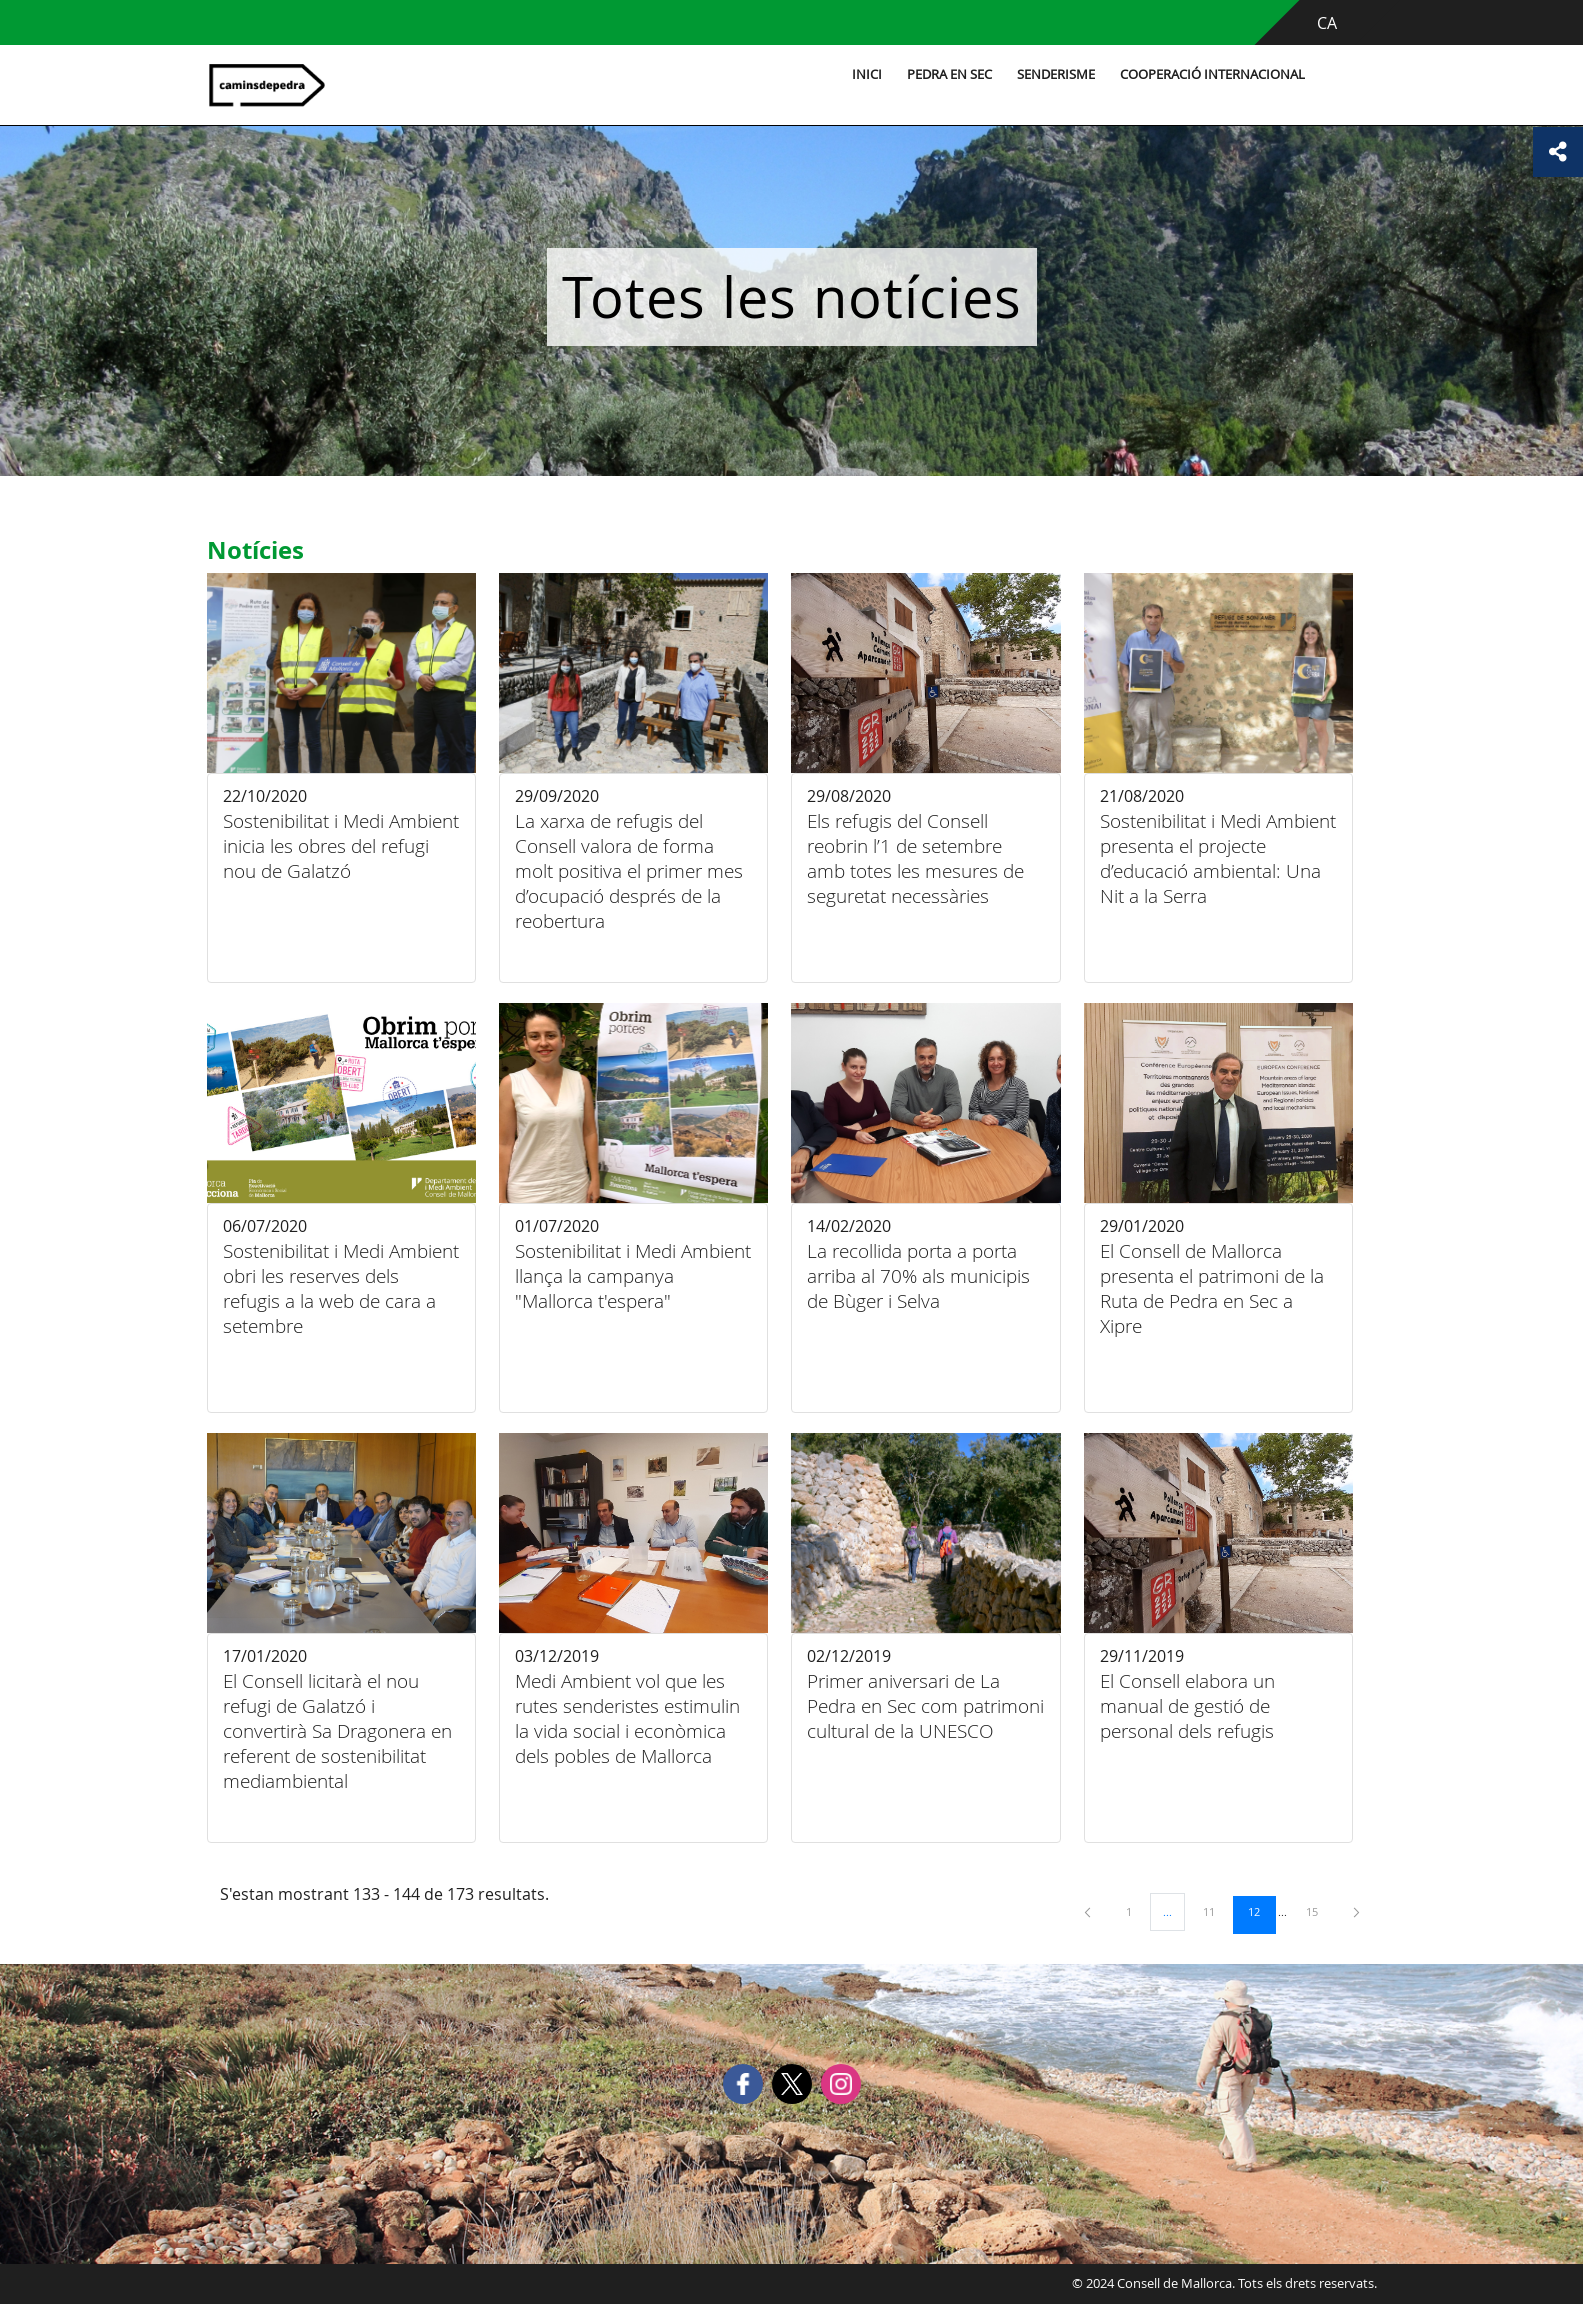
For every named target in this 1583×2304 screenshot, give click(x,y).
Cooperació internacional (1209, 74)
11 (1216, 1911)
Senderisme (1053, 74)
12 (1261, 1911)
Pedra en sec (946, 74)
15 (1319, 1911)
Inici (864, 74)
